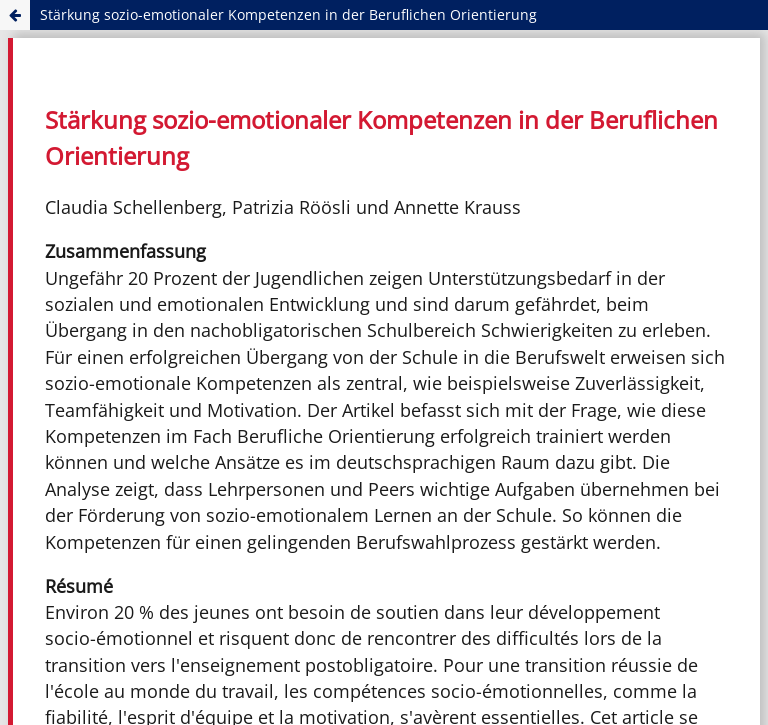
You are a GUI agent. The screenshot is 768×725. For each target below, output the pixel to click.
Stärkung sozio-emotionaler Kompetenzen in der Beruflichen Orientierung (288, 14)
